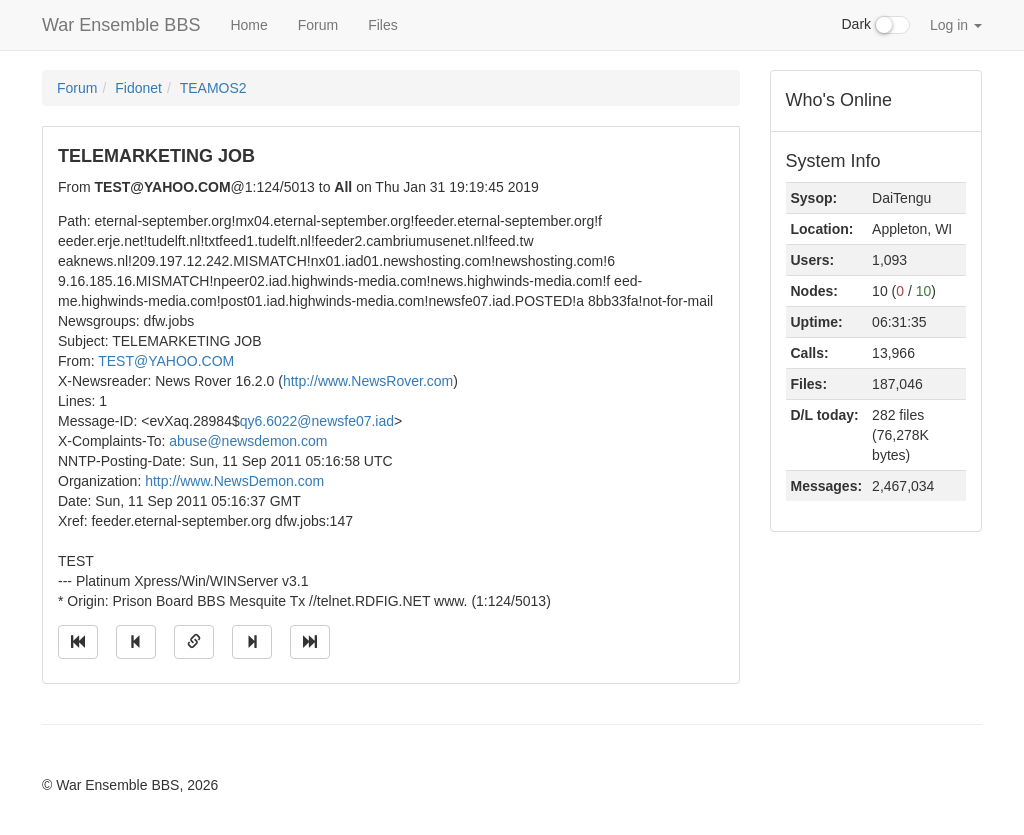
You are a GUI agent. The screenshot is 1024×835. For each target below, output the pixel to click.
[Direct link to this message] (194, 642)
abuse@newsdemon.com (248, 441)
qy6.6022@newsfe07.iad (317, 421)
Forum (318, 25)
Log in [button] (956, 25)
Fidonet (138, 88)
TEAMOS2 (213, 88)
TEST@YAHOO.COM (166, 361)
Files (383, 25)
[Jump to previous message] (136, 642)
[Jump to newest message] (310, 642)
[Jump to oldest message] (78, 642)
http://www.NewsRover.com (368, 381)
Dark (876, 25)
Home (248, 25)
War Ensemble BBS (121, 25)
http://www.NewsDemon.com (234, 481)
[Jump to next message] (252, 642)
